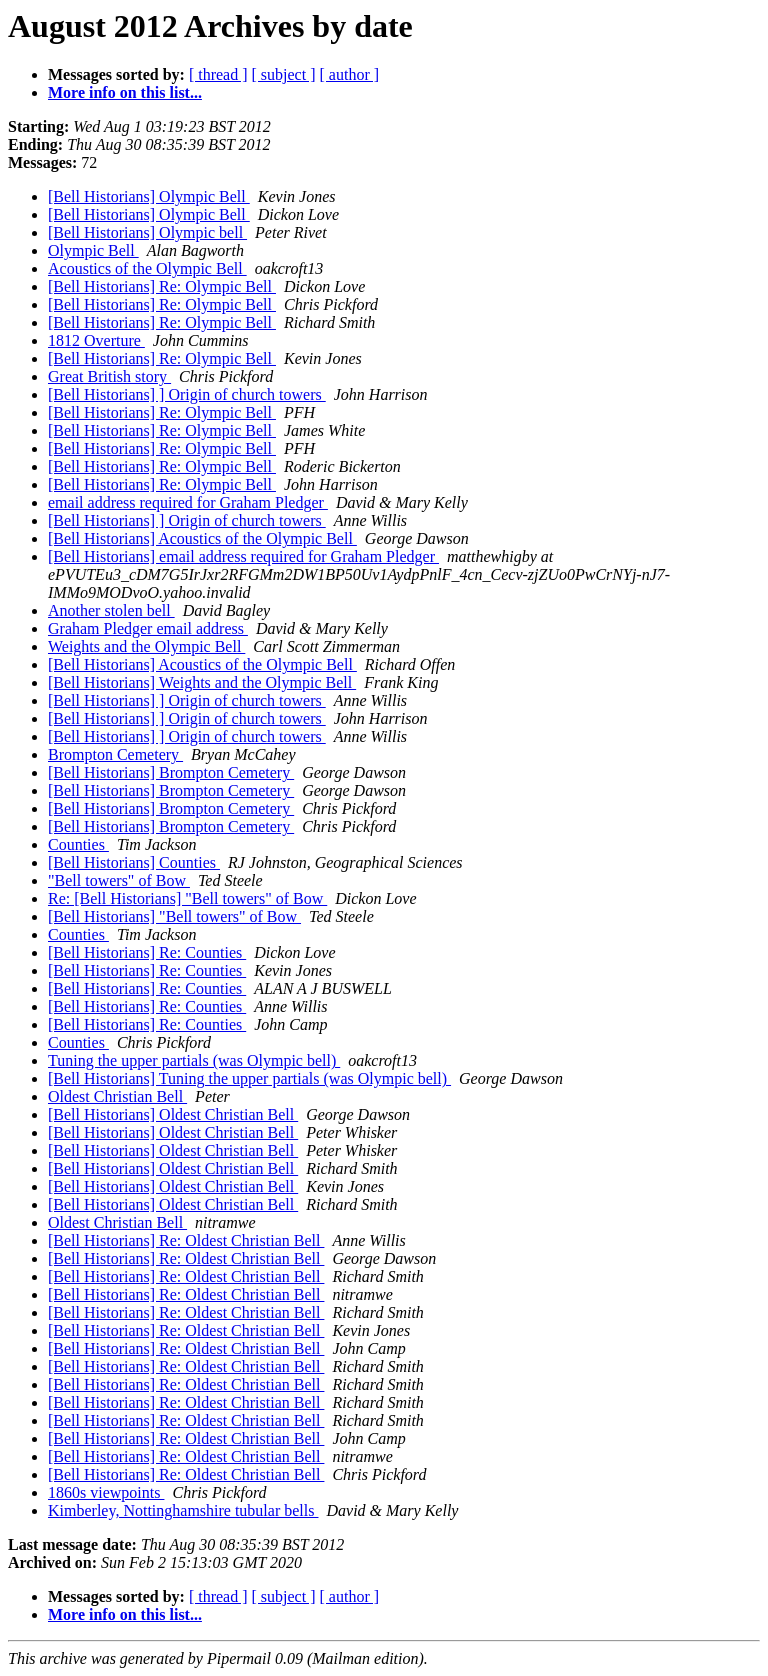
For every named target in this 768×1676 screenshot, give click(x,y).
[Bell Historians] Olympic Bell (149, 196)
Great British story (109, 376)
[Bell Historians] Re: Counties (147, 952)
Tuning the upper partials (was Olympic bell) (194, 1060)
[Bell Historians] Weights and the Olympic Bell (202, 682)
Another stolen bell (111, 610)
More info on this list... (125, 92)
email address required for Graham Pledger (188, 502)
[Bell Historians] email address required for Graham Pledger (243, 556)
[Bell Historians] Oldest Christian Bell (173, 1114)
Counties (78, 844)
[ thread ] (218, 74)
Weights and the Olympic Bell (146, 646)
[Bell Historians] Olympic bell (147, 232)
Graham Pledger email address (148, 628)
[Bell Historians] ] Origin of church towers (187, 394)
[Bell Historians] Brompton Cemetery (171, 772)
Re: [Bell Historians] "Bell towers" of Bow (187, 898)
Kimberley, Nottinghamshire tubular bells (183, 1510)
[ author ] (350, 74)
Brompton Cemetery (115, 754)
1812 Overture (96, 340)
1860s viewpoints (106, 1492)
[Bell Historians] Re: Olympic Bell (162, 286)
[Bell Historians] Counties (134, 862)
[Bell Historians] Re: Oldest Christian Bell (186, 1240)
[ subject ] (284, 74)
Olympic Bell (93, 250)
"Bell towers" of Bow (119, 880)
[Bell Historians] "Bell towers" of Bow (174, 916)
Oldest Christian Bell (117, 1096)
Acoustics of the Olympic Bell (147, 268)
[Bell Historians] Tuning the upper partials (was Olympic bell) (249, 1078)
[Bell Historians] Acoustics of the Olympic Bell (202, 538)
